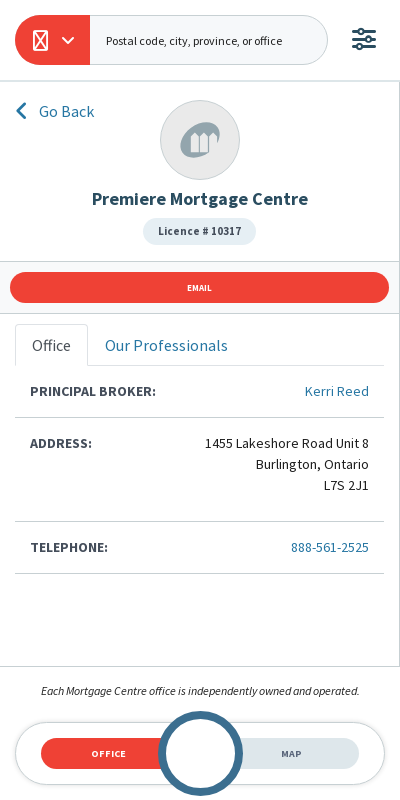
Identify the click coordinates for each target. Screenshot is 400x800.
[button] (52, 40)
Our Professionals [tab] (166, 345)
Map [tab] (291, 753)
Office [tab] (108, 753)
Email (199, 287)
